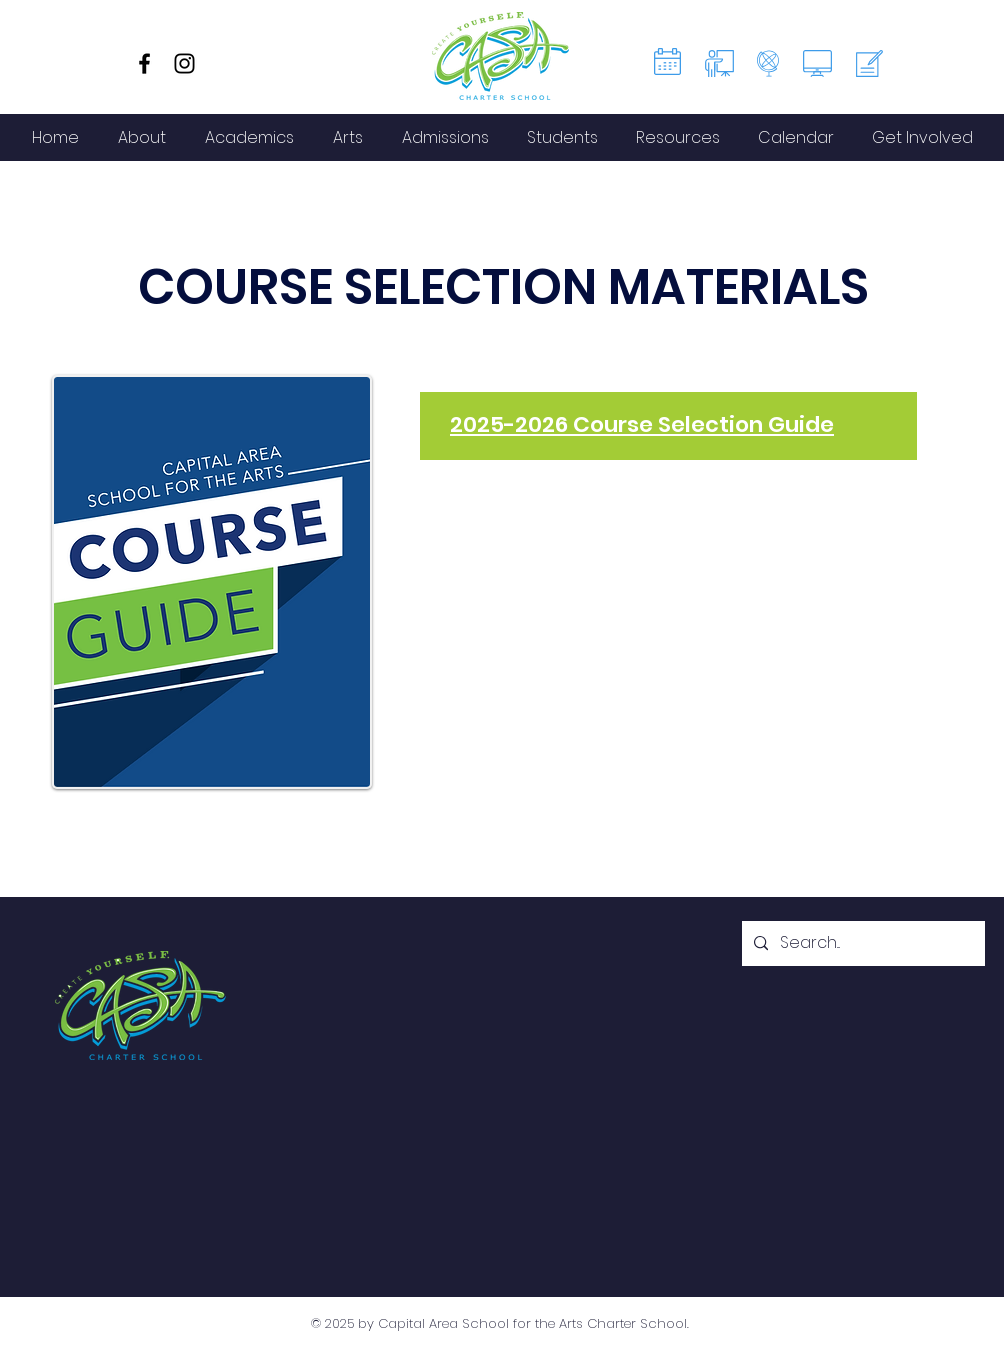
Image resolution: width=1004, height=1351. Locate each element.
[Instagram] (184, 63)
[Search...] (861, 943)
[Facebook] (144, 63)
